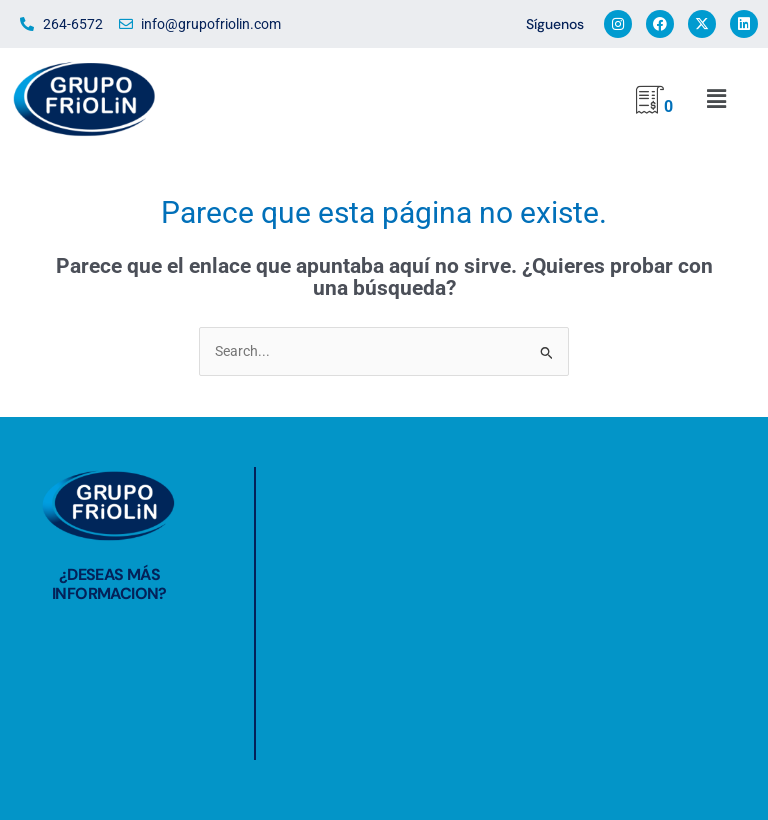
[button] (715, 100)
